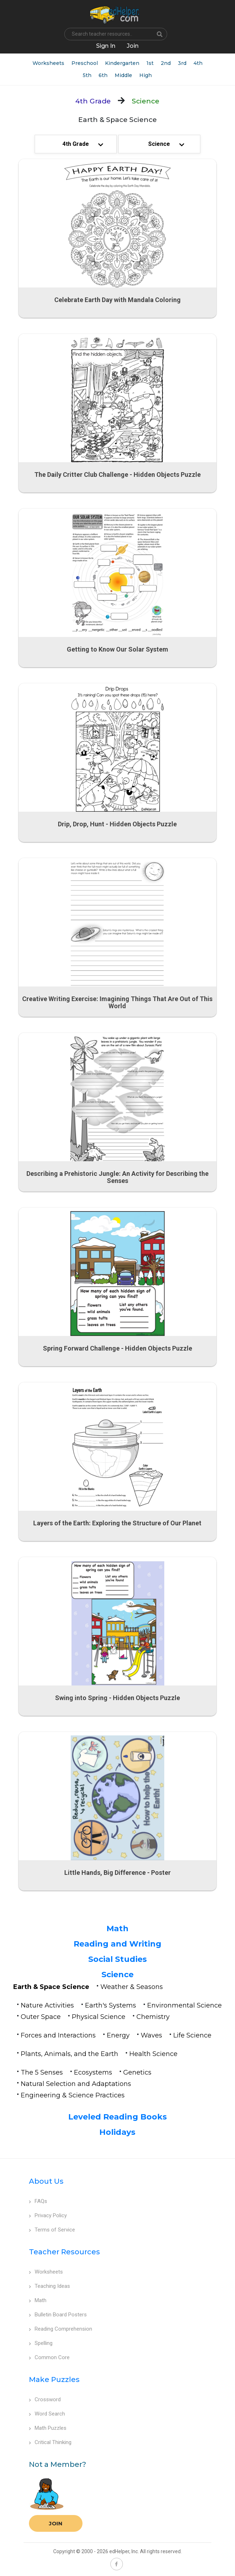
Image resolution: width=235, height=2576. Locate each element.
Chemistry (153, 2017)
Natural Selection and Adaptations (76, 2084)
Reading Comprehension (60, 2329)
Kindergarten (122, 63)
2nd (166, 63)
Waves (151, 2035)
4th (198, 63)
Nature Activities (47, 2005)
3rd (182, 63)
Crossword (45, 2399)
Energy (118, 2035)
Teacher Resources (64, 2252)
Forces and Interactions (58, 2035)
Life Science (192, 2035)
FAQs (38, 2201)
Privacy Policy (48, 2215)
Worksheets (48, 63)
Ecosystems (93, 2072)
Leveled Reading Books (117, 2117)
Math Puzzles (47, 2428)
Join (55, 2523)
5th (87, 75)
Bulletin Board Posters (58, 2314)
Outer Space (41, 2017)
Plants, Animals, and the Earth (69, 2054)
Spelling (40, 2343)
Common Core (49, 2357)
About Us (46, 2181)
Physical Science (98, 2017)
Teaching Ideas (49, 2286)
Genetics (137, 2072)
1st (150, 63)
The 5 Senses (42, 2072)
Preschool (84, 63)
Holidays (117, 2132)
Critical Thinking (50, 2442)
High (145, 75)
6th (103, 75)
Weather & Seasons (131, 1987)
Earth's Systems (110, 2005)
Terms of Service (52, 2229)
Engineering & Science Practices (73, 2095)
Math (117, 1928)
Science (117, 1974)
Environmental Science (184, 2005)
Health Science (153, 2054)
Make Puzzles (54, 2379)
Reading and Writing (117, 1944)
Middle (123, 75)
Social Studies (117, 1959)
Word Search (47, 2414)
